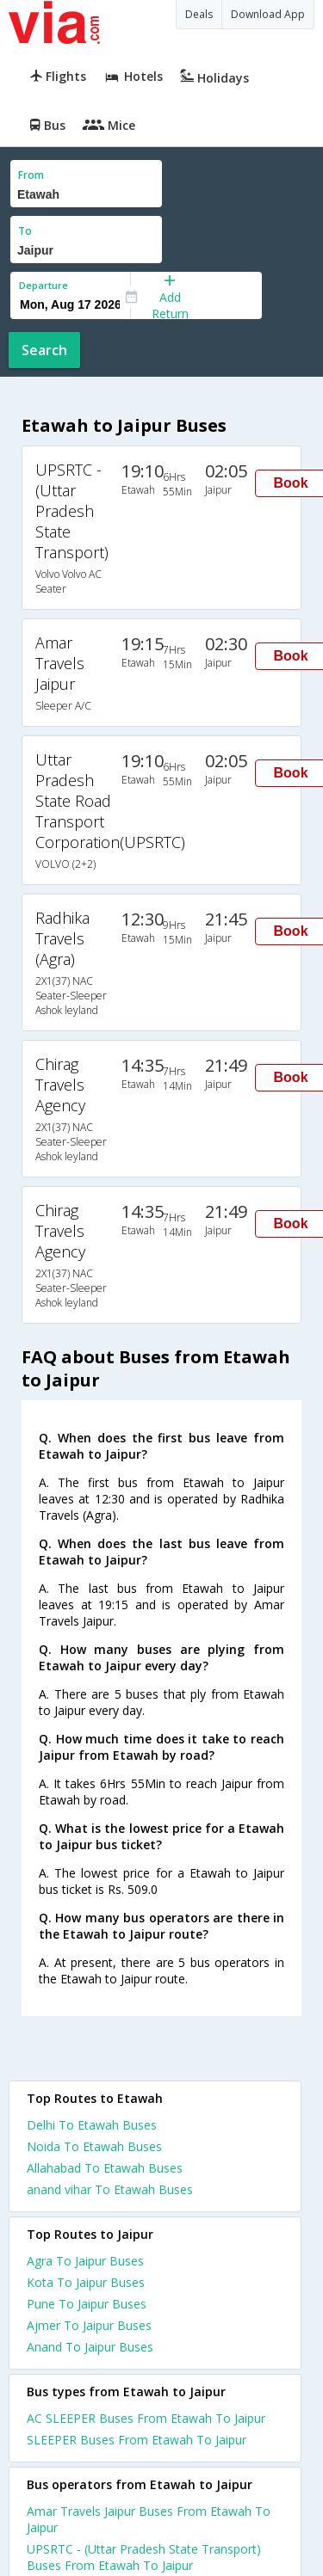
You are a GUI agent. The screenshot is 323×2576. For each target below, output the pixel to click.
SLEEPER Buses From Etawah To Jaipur (136, 2440)
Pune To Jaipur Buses (86, 2304)
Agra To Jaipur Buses (85, 2261)
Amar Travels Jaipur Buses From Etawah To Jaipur (148, 2519)
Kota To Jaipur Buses (86, 2282)
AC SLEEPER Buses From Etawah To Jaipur (146, 2418)
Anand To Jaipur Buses (90, 2347)
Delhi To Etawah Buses (92, 2125)
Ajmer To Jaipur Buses (89, 2325)
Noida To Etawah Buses (94, 2146)
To (25, 231)
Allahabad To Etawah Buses (105, 2168)
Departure (43, 285)
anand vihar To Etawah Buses (110, 2189)
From (31, 175)
